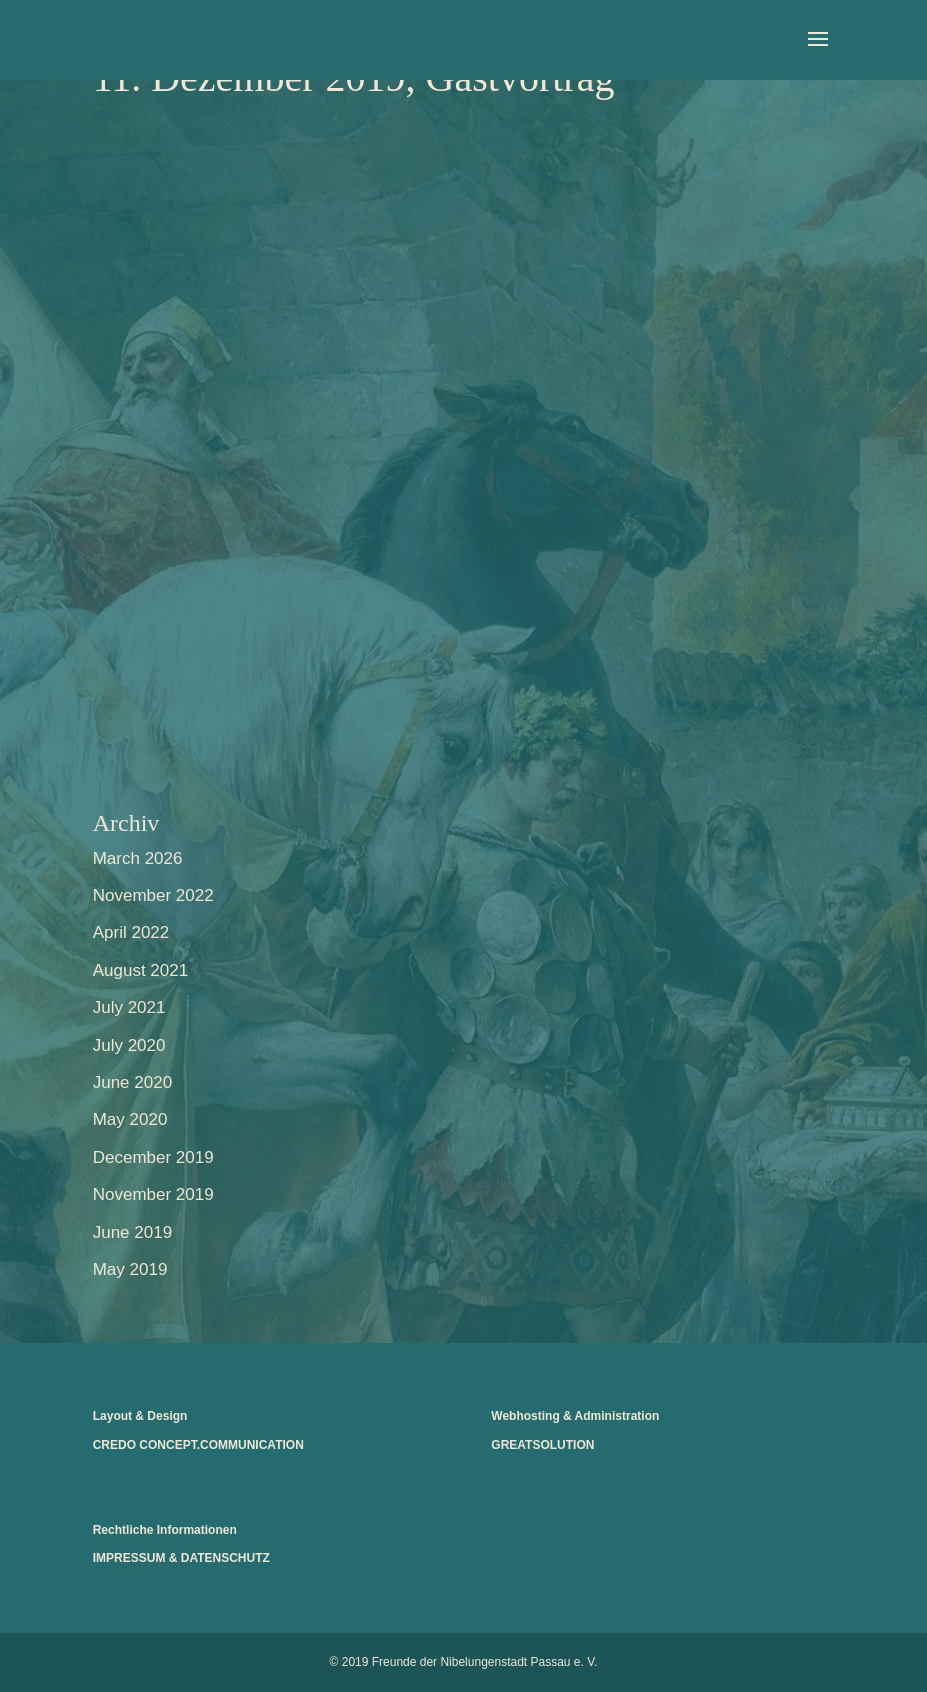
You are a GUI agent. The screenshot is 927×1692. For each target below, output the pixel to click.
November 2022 (153, 895)
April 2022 (131, 932)
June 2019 (132, 1232)
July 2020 (129, 1045)
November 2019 (153, 1194)
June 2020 (132, 1082)
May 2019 (130, 1269)
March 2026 (138, 858)
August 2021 (140, 970)
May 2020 (130, 1119)
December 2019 (153, 1157)
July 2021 (129, 1007)
